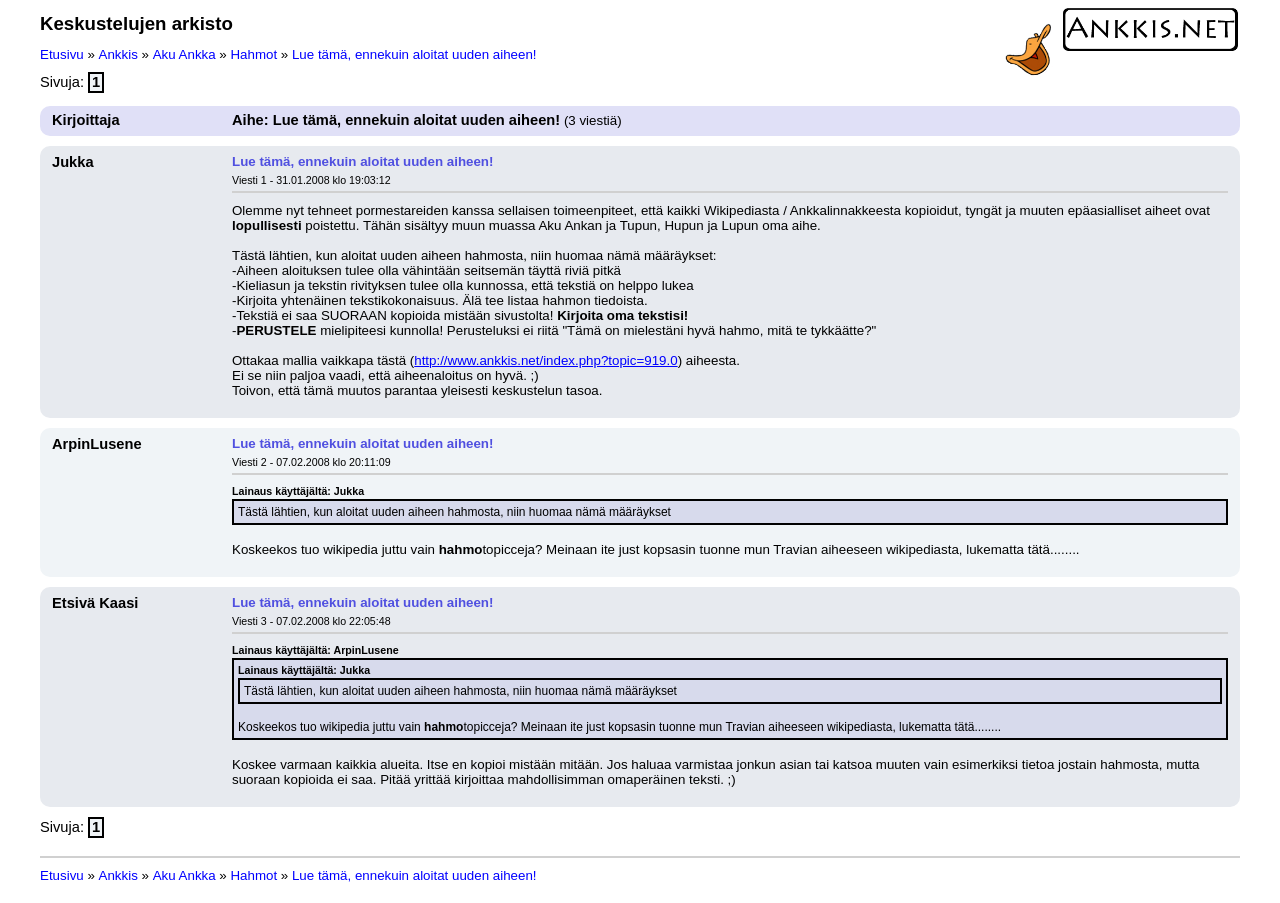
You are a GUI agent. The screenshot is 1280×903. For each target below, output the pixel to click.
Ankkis (118, 54)
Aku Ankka (184, 54)
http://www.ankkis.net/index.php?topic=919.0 (545, 360)
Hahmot (253, 54)
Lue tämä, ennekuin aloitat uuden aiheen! (414, 54)
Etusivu (62, 54)
